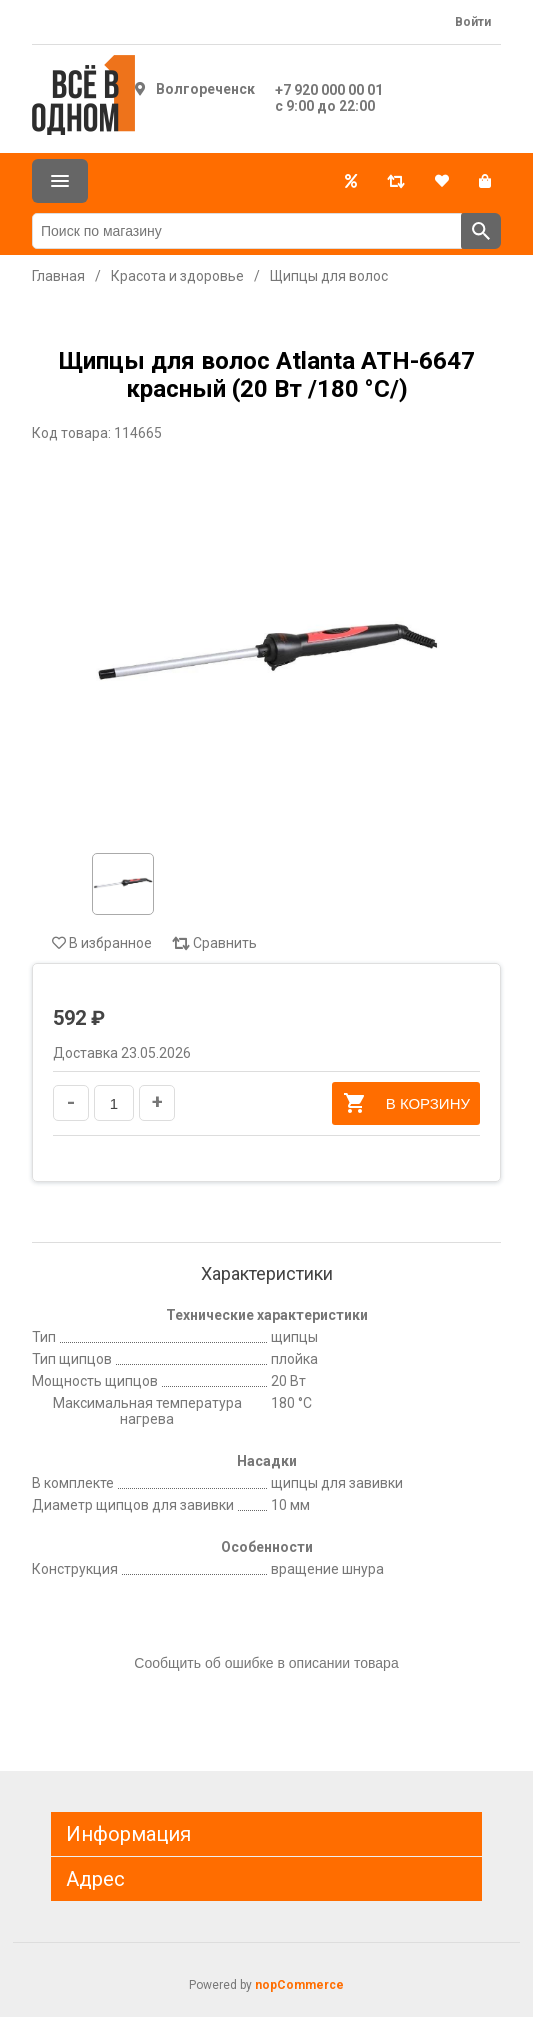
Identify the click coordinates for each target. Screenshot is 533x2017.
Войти (473, 22)
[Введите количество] (114, 1103)
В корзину (406, 1103)
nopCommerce (299, 1985)
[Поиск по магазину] (247, 231)
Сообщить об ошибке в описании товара (266, 1663)
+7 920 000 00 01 (329, 90)
